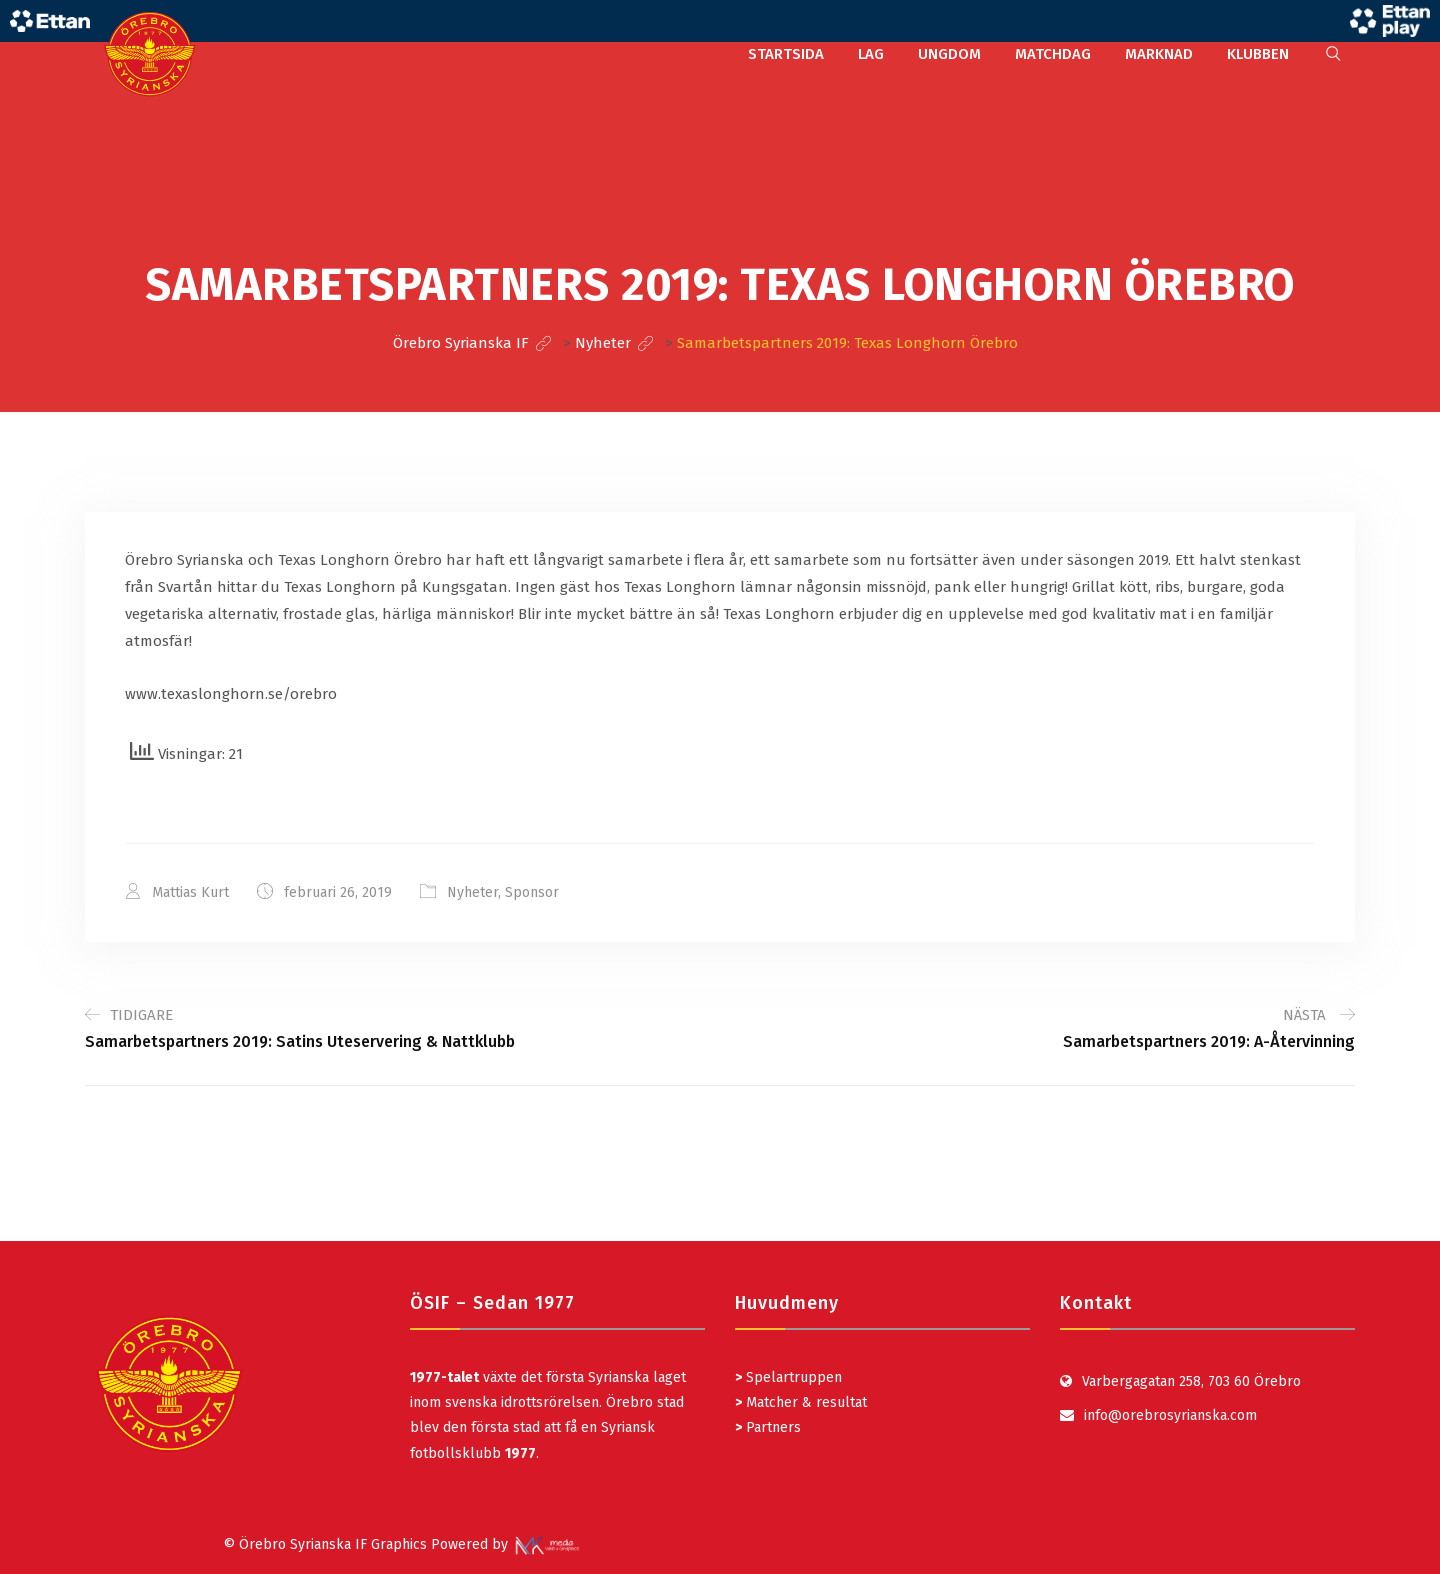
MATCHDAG (1053, 54)
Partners (768, 1427)
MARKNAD (1159, 54)
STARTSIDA (786, 54)
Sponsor (532, 892)
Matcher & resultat (801, 1402)
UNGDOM (949, 54)
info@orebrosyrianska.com (1170, 1415)
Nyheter (472, 892)
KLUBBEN (1258, 54)
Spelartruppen (792, 1377)
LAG (871, 54)
